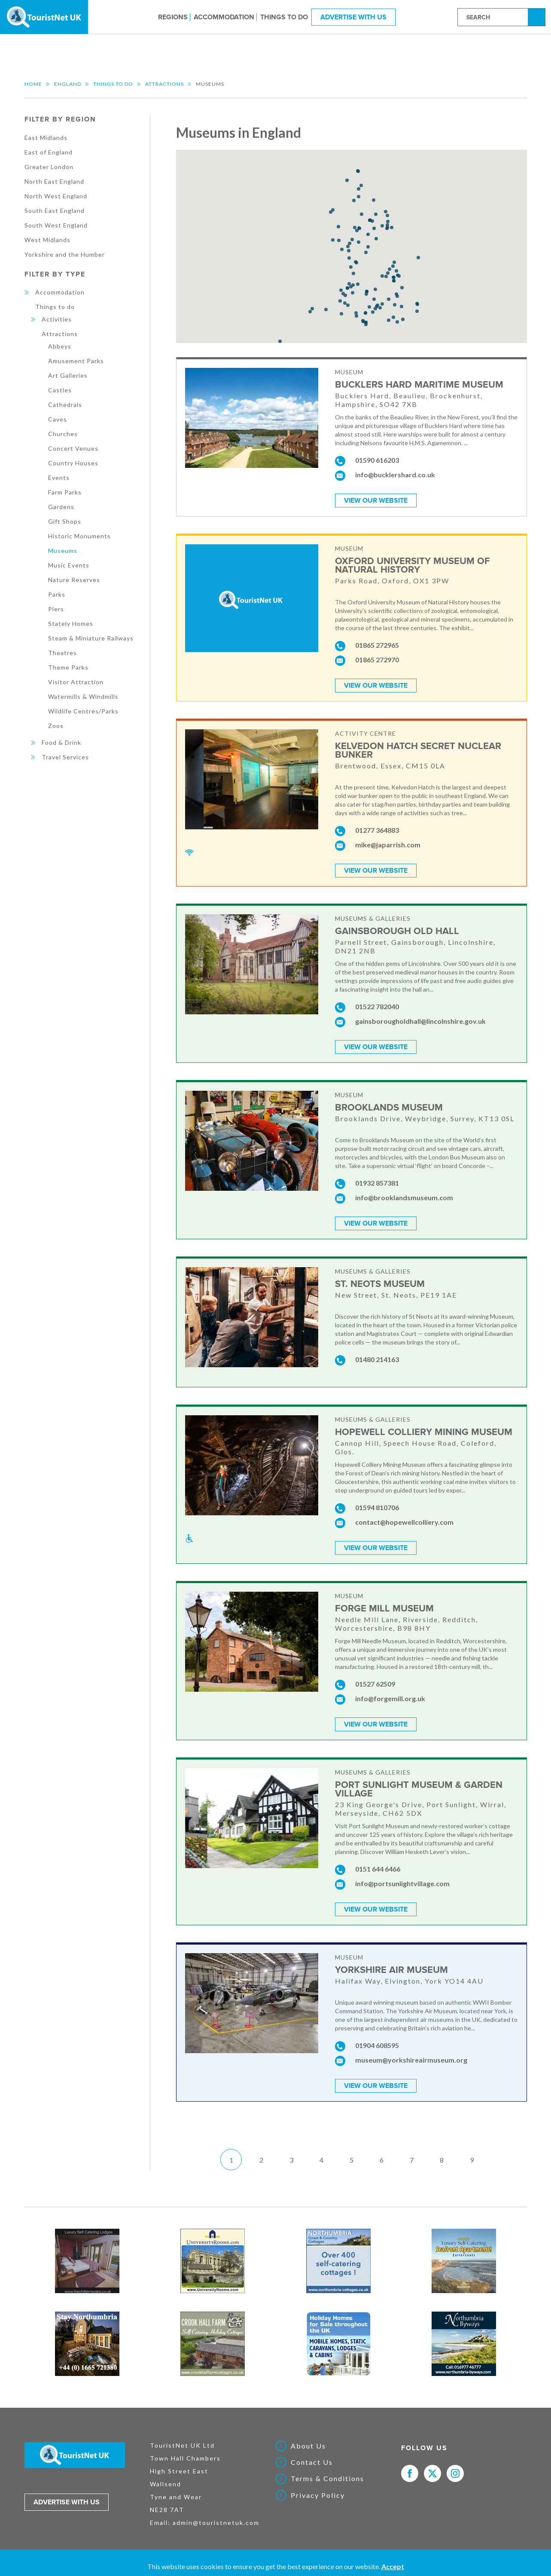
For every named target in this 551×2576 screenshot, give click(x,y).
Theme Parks (68, 667)
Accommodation (224, 17)
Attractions (164, 84)
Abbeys (59, 346)
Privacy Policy (318, 2495)
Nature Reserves (74, 579)
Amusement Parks (76, 360)
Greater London (48, 166)
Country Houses (73, 463)
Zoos (56, 725)
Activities (57, 319)
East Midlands (45, 137)
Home (33, 84)
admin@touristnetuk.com (216, 2522)
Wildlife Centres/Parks (83, 711)
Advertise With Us (353, 16)
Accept (392, 2566)
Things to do (284, 17)
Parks (56, 594)
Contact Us (312, 2462)
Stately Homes (70, 623)
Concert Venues (73, 448)
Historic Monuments (79, 536)
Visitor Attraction (76, 682)
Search (537, 16)
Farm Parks (65, 492)
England (67, 84)
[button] (363, 321)
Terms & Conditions (327, 2478)
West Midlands (47, 239)
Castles (60, 390)
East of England (48, 152)
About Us (308, 2446)
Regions (173, 17)
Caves (57, 419)
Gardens (61, 506)
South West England (56, 225)
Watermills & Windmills (83, 696)
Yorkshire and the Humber (64, 254)
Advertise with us (66, 2502)
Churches (63, 433)
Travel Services (65, 757)
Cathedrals (65, 404)
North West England (55, 196)
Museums (62, 550)
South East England (54, 210)
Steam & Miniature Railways (91, 638)
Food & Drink (61, 742)
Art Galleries (68, 375)
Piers (56, 609)
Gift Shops (64, 521)
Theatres (62, 652)
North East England (54, 181)
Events (59, 477)
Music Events (68, 565)
